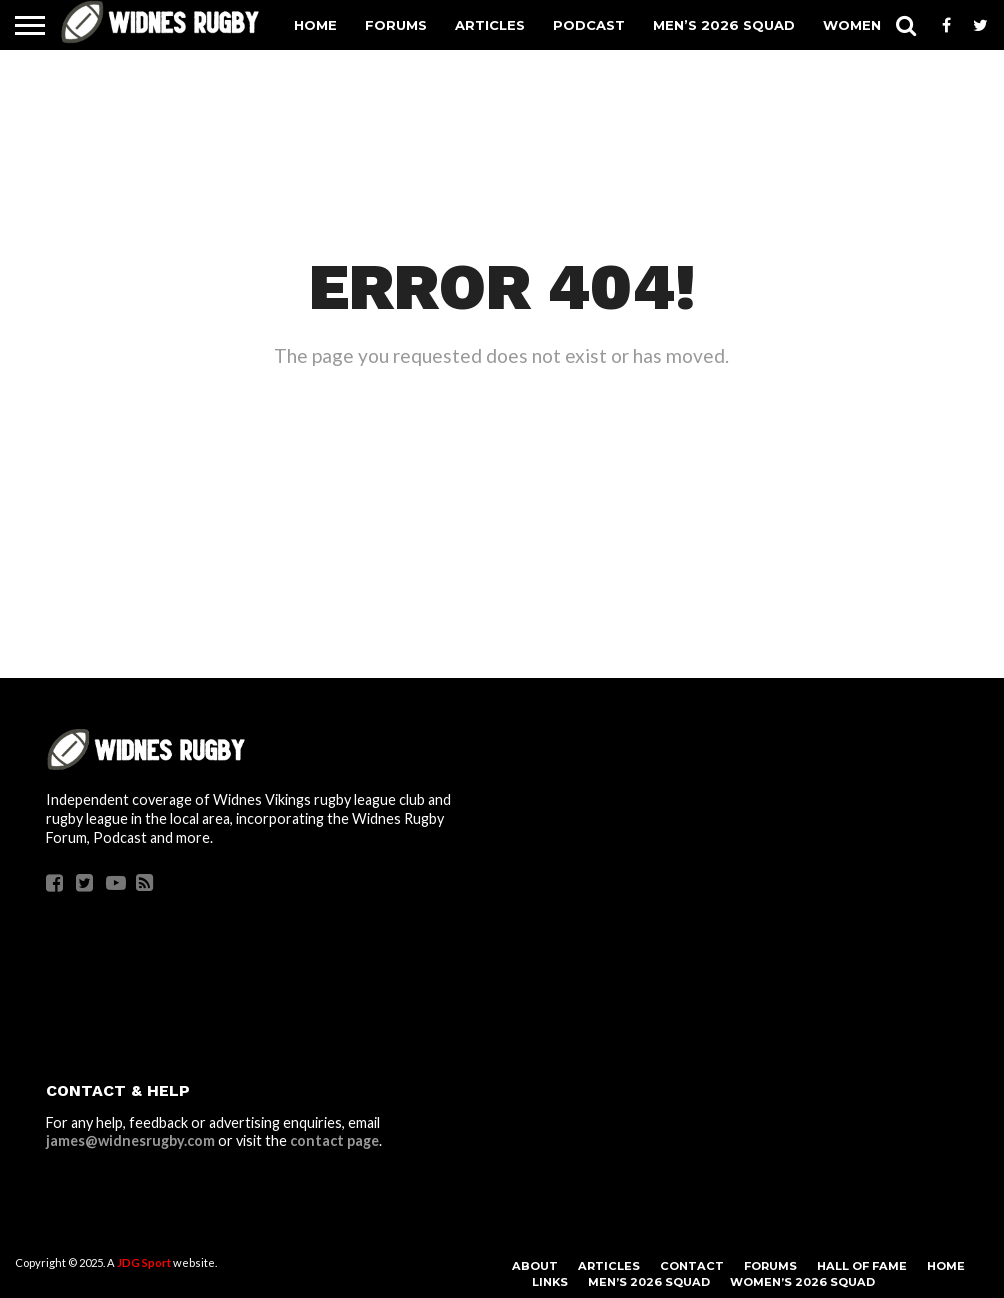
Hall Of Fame (862, 1266)
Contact (692, 1266)
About (535, 1266)
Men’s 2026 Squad (724, 25)
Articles (490, 25)
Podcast (589, 25)
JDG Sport (144, 1262)
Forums (396, 25)
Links (550, 1282)
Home (315, 25)
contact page (334, 1140)
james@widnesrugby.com (130, 1140)
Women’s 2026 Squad (802, 1282)
